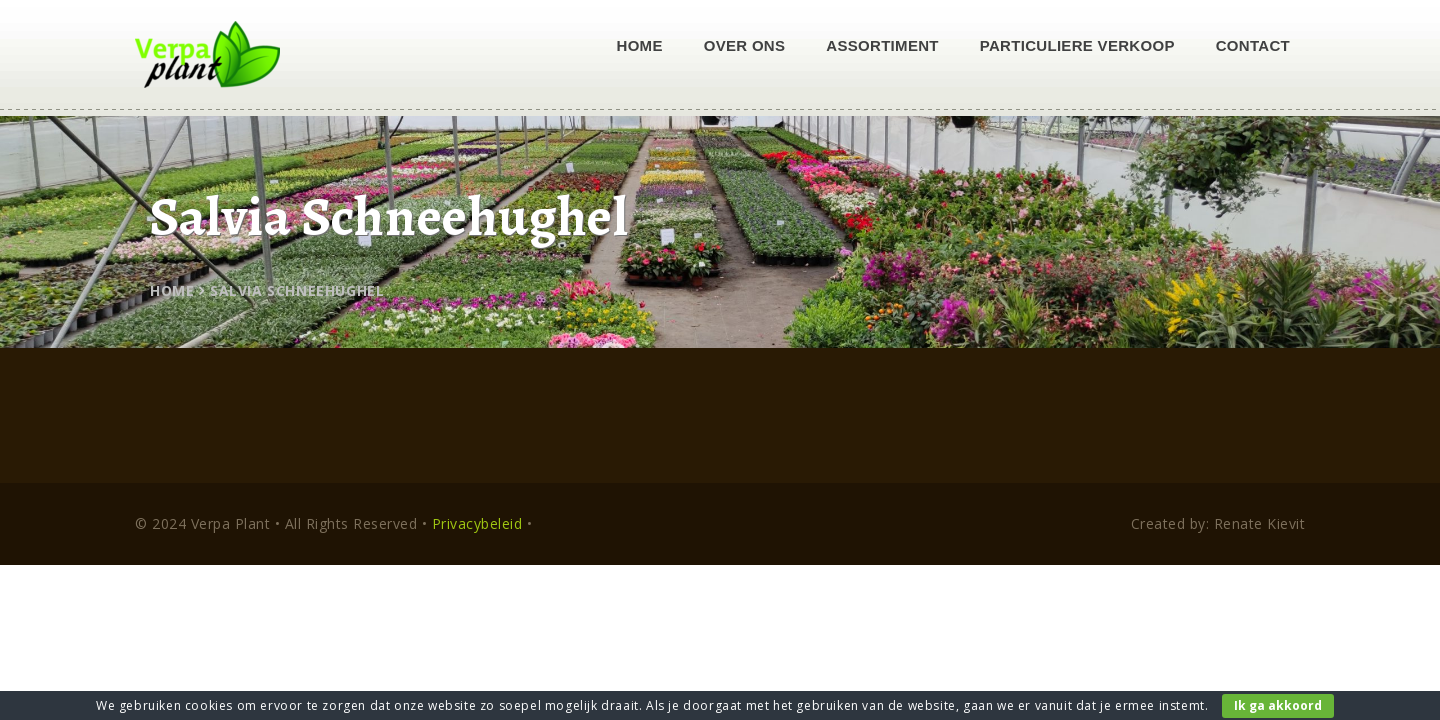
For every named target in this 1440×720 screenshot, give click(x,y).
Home (640, 45)
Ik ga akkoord (1278, 705)
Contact (1253, 45)
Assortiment (882, 45)
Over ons (745, 45)
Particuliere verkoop (1077, 45)
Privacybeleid (477, 523)
